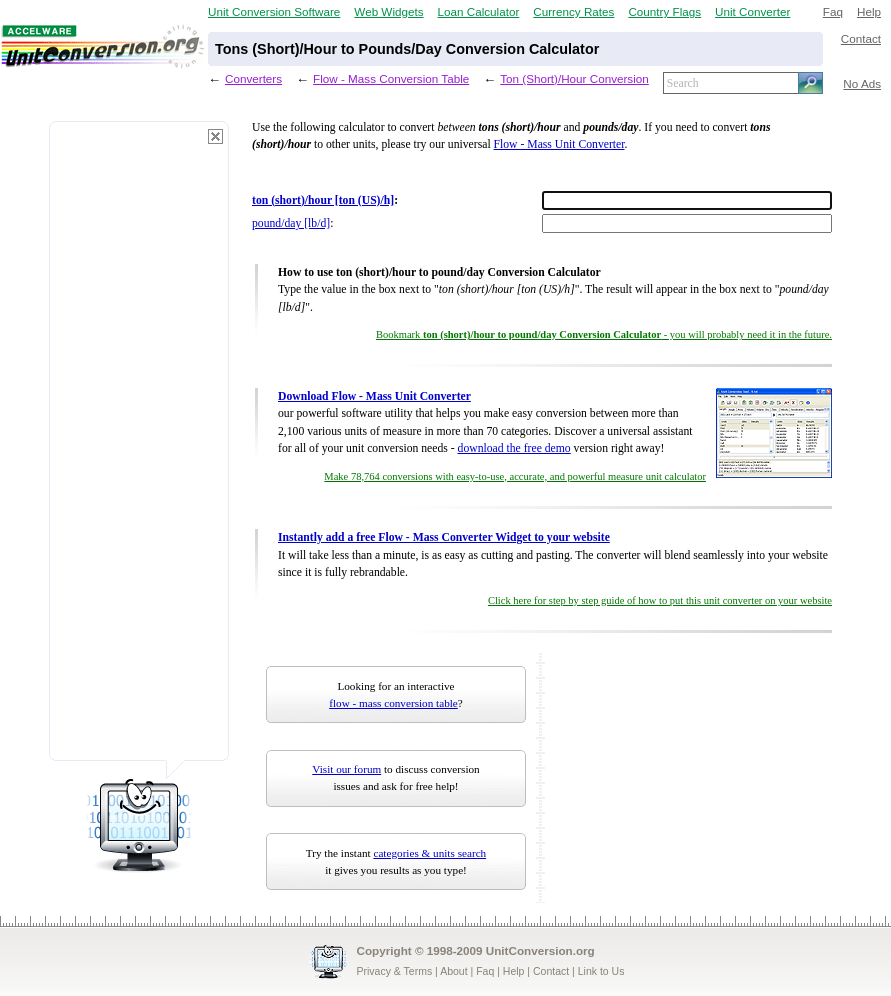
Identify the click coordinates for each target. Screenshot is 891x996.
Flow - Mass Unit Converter (559, 144)
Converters (253, 78)
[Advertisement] (139, 450)
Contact (861, 38)
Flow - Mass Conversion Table (391, 78)
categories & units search (429, 853)
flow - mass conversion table (393, 703)
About (453, 971)
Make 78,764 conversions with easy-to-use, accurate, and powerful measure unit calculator (515, 476)
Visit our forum (346, 769)
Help (869, 11)
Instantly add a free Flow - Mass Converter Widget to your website (444, 537)
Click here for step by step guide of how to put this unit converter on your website (660, 600)
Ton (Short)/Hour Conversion (574, 78)
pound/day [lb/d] (291, 223)
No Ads (862, 83)
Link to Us (601, 971)
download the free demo (514, 448)
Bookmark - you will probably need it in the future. (604, 334)
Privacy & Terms (395, 971)
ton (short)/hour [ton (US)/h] (323, 200)
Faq (833, 11)
